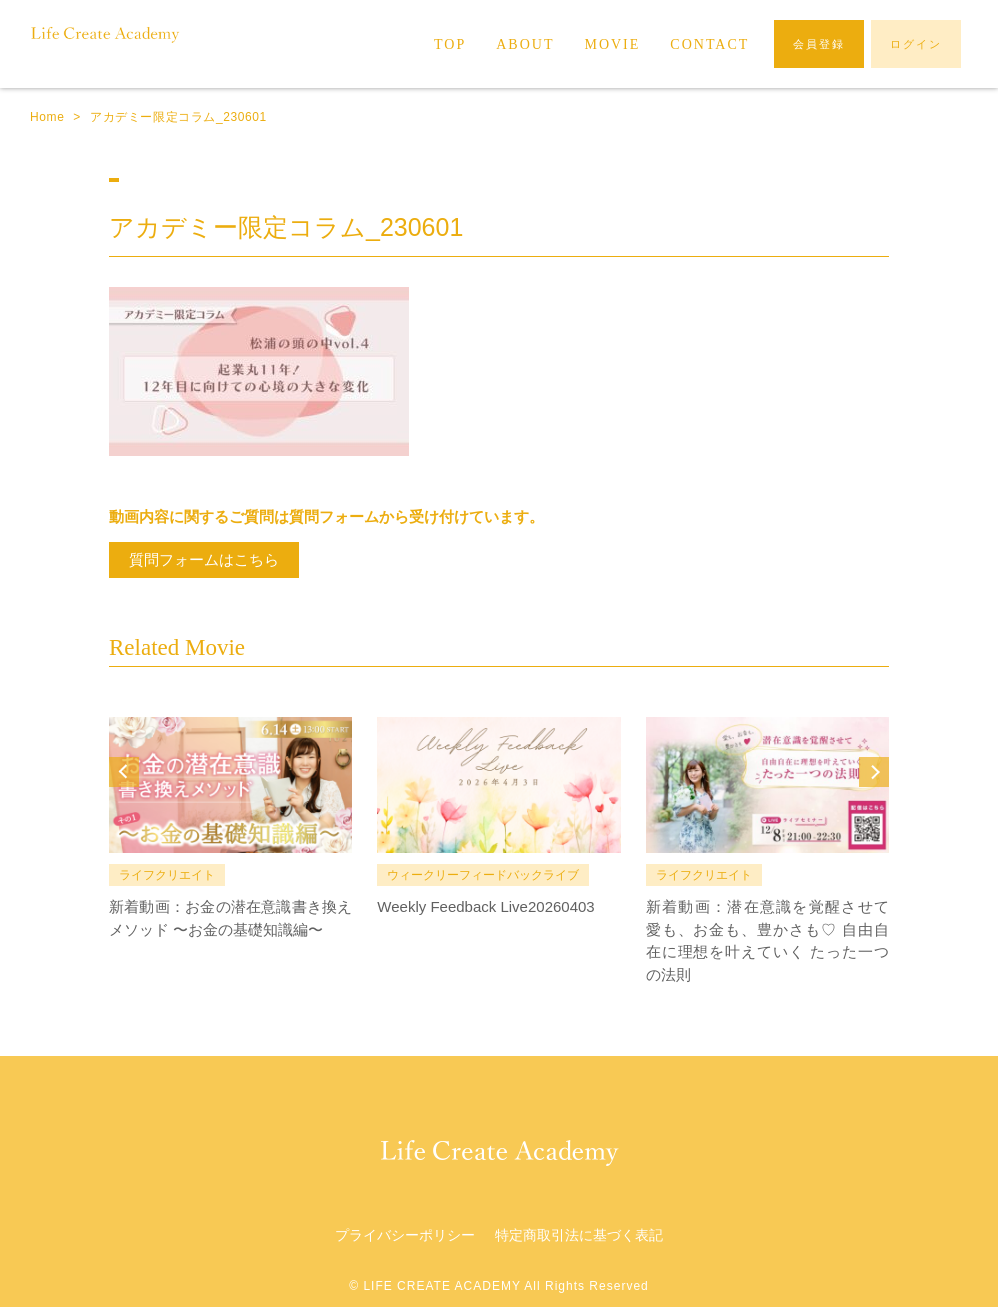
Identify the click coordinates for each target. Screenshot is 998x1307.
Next (874, 772)
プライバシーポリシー (405, 1235)
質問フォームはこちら (204, 560)
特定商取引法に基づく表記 (579, 1235)
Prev (124, 772)
